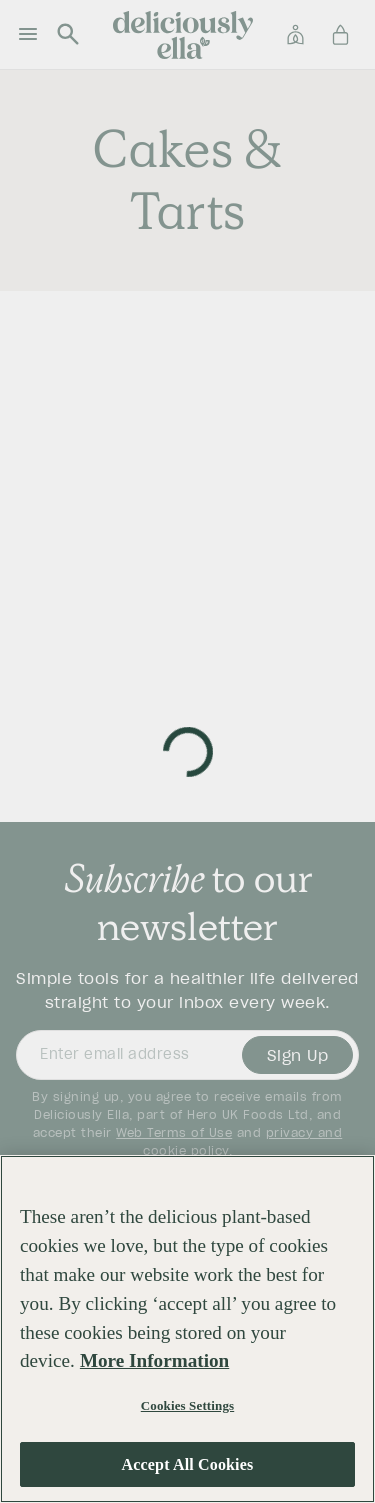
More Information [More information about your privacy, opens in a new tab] (154, 1360)
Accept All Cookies (188, 1464)
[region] (187, 1329)
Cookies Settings (187, 1405)
